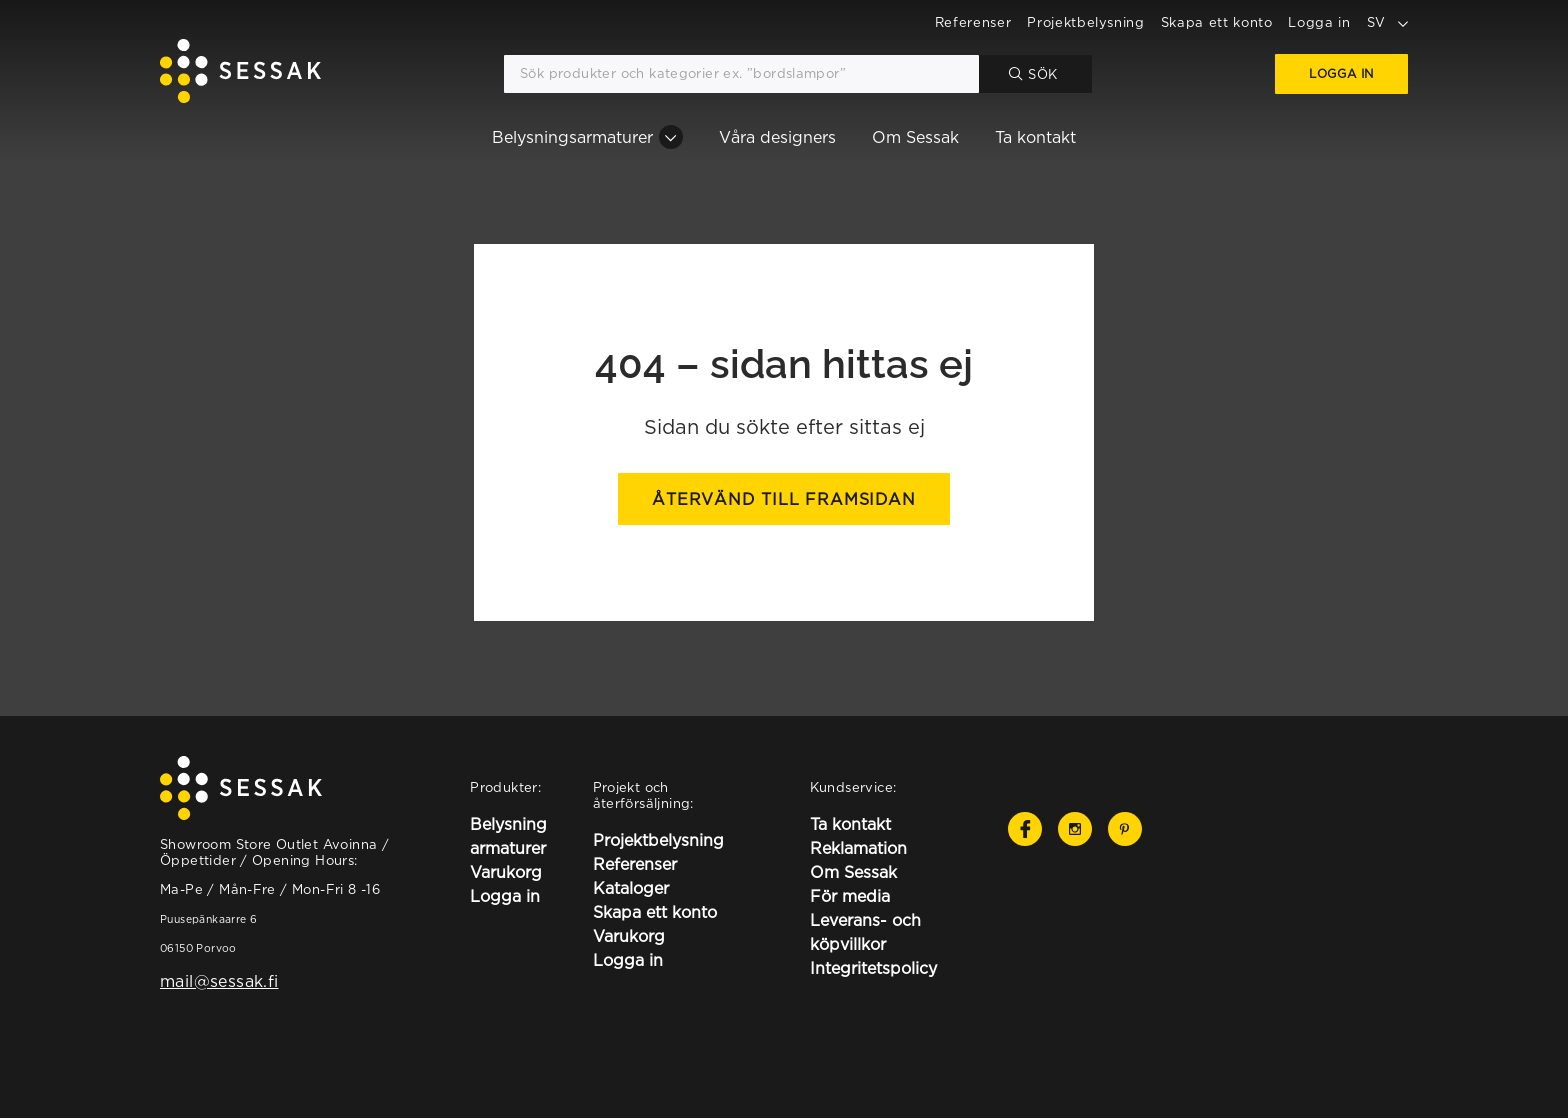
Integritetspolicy (873, 968)
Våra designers (777, 137)
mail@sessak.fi (219, 981)
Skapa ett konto (1217, 22)
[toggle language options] (1403, 22)
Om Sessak (915, 137)
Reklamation (858, 848)
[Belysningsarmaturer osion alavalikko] (671, 137)
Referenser (973, 22)
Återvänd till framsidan (783, 499)
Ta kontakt (1035, 137)
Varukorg (506, 872)
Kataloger (631, 888)
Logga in (1319, 22)
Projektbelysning (1085, 22)
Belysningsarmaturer (572, 137)
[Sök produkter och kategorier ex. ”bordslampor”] (741, 74)
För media (850, 896)
